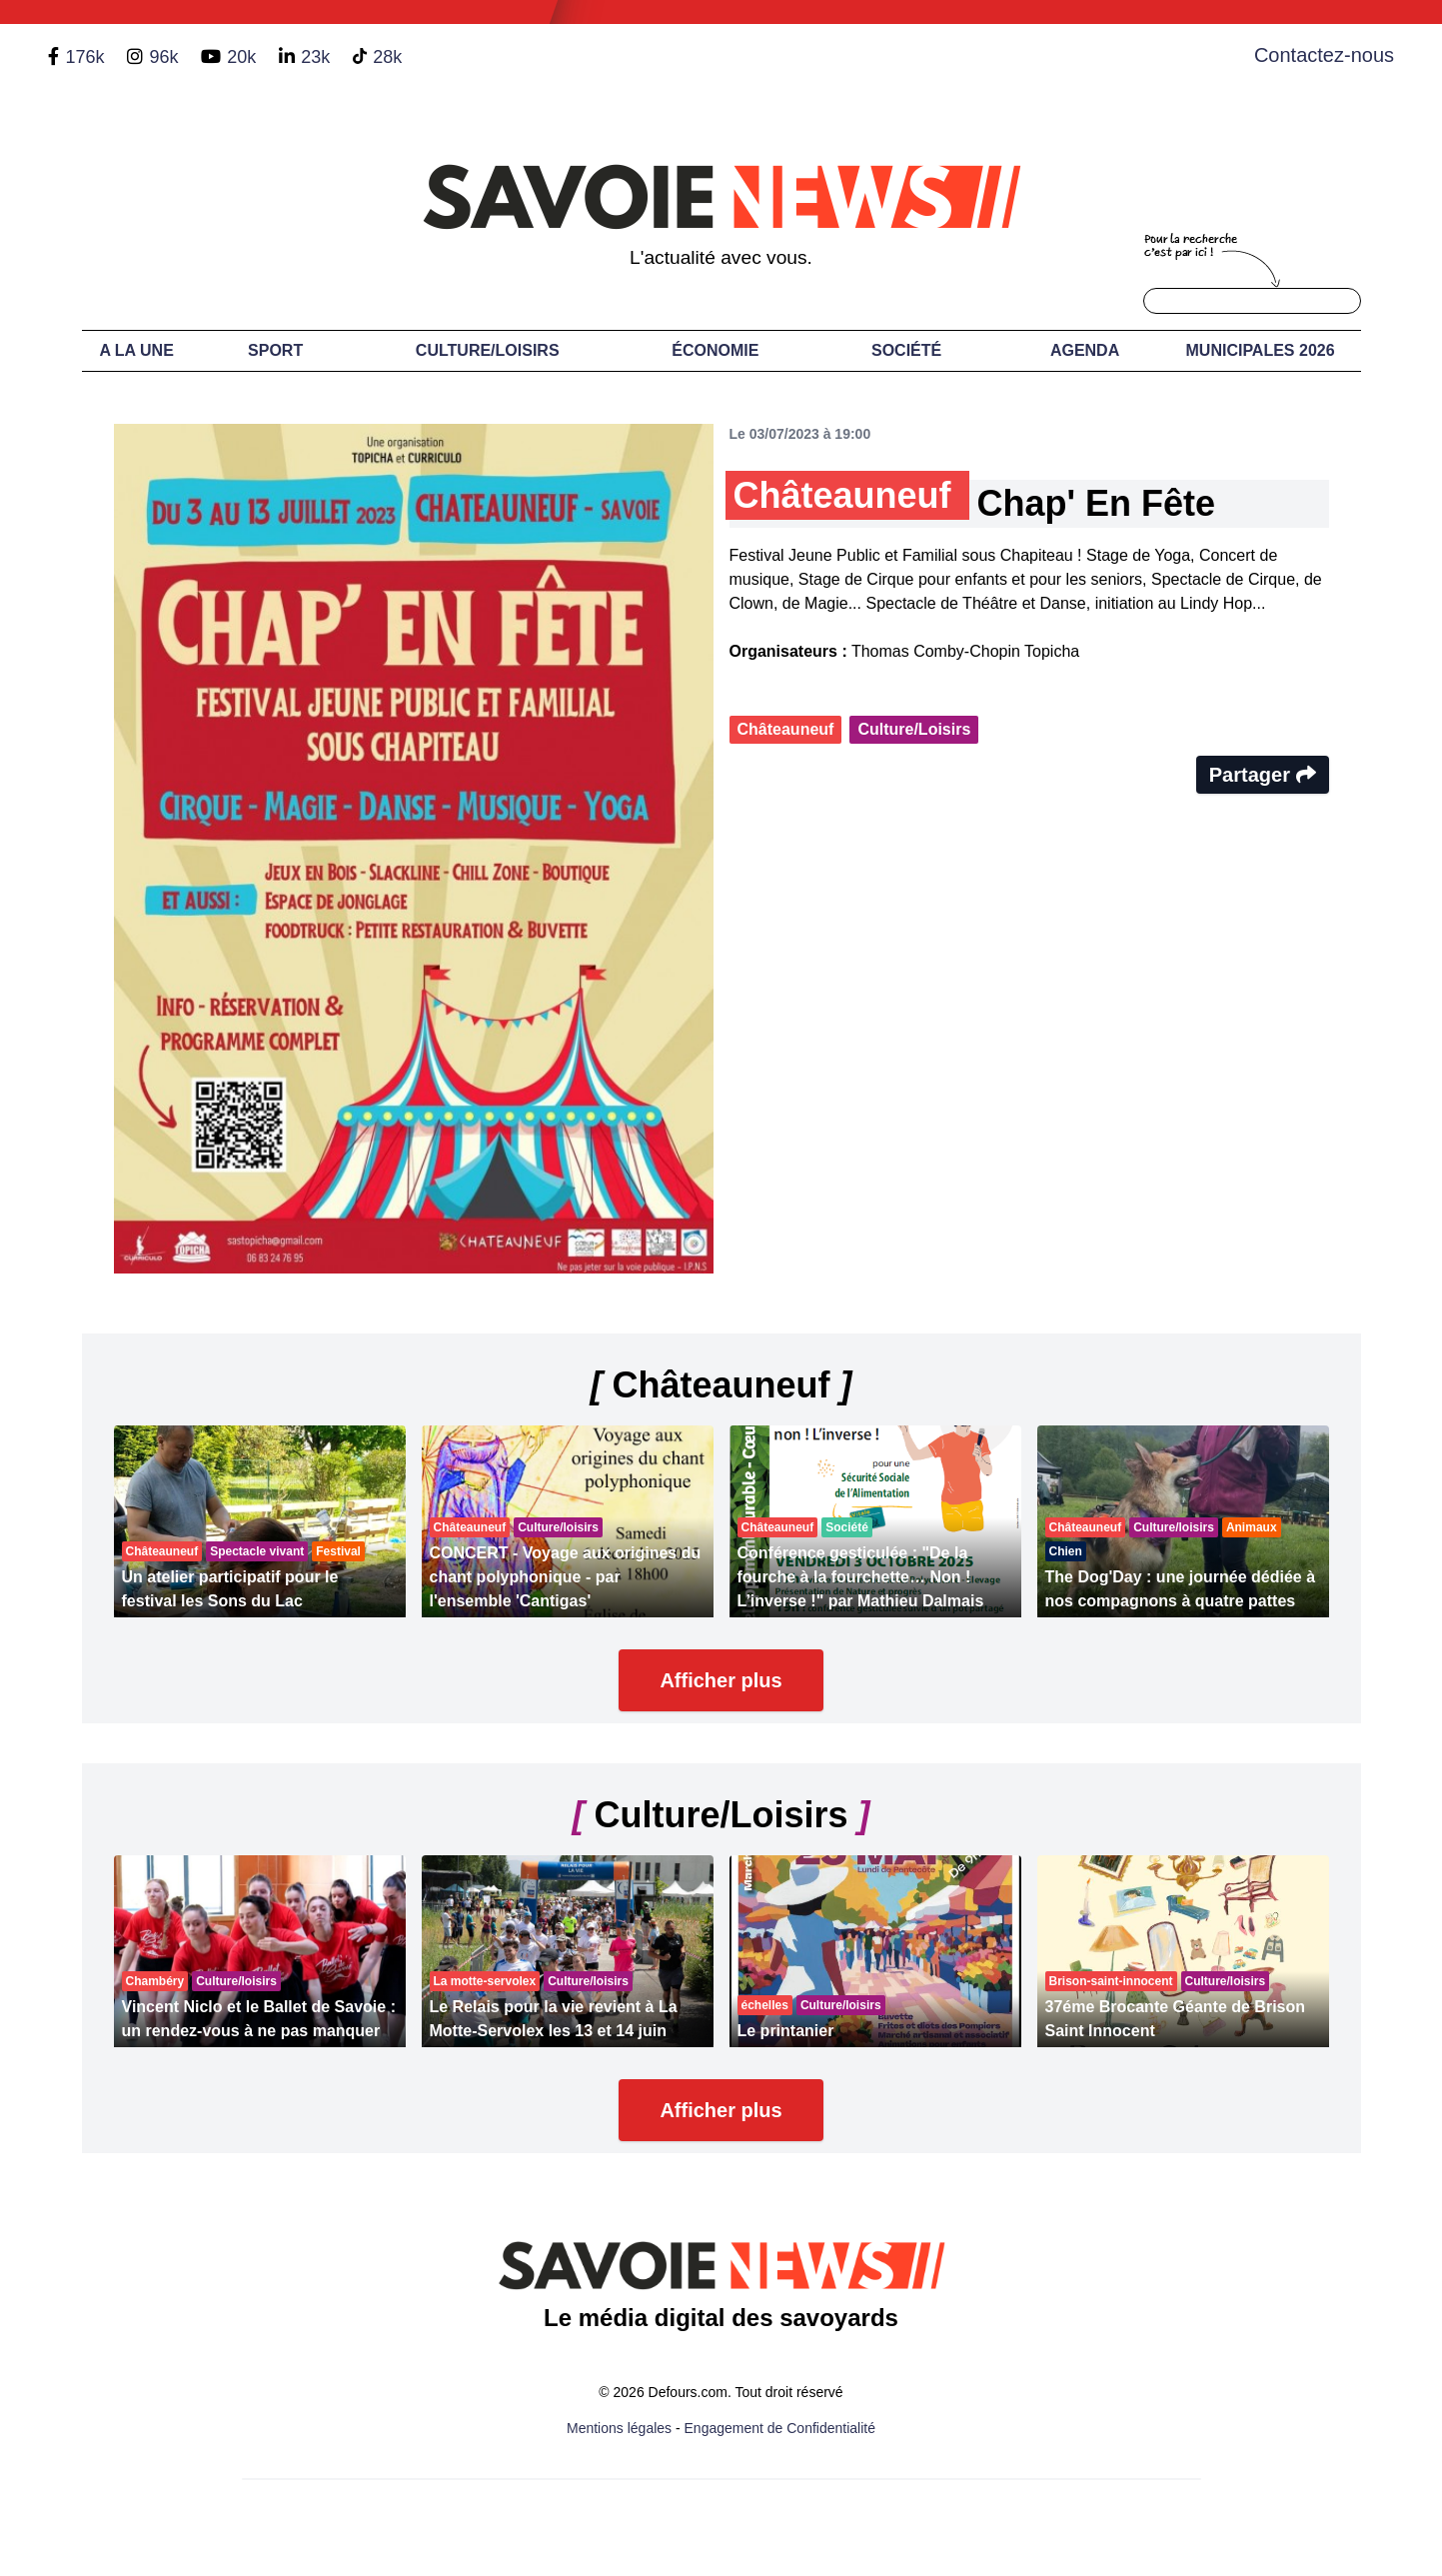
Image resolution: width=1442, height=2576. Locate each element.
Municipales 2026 (1260, 350)
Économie (715, 350)
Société (906, 350)
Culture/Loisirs (488, 350)
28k (387, 57)
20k (241, 57)
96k (163, 57)
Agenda (1084, 350)
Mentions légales (619, 2428)
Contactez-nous (1324, 55)
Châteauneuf (785, 729)
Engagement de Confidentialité (780, 2428)
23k (315, 57)
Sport (275, 350)
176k (84, 57)
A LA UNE (136, 350)
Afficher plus (720, 1680)
